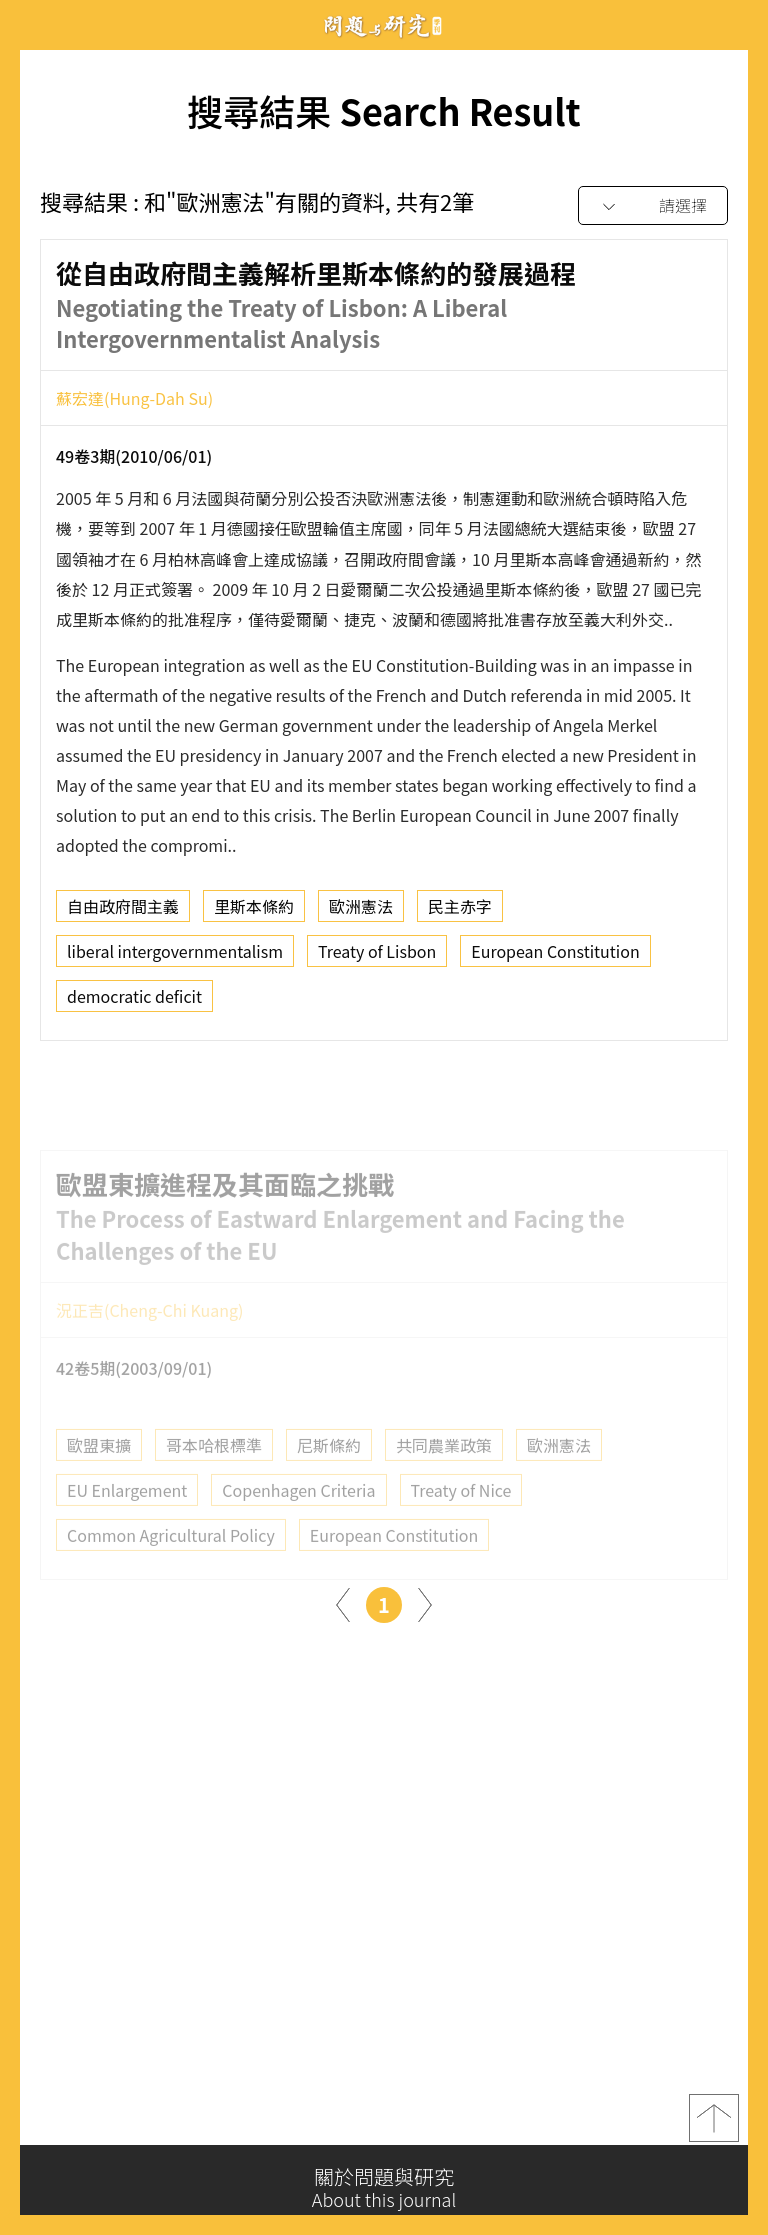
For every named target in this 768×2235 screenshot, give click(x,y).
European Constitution (555, 958)
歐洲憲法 (361, 913)
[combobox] (653, 206)
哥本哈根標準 (214, 1473)
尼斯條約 (329, 1473)
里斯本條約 (254, 913)
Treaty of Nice (461, 1518)
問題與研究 (384, 25)
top (714, 2123)
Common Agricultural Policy (171, 1563)
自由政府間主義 (123, 913)
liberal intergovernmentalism (175, 958)
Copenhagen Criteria (298, 1518)
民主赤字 (460, 913)
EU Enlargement (127, 1518)
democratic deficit (134, 1003)
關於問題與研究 (384, 2188)
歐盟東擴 (99, 1473)
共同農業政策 (444, 1473)
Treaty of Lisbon (377, 958)
